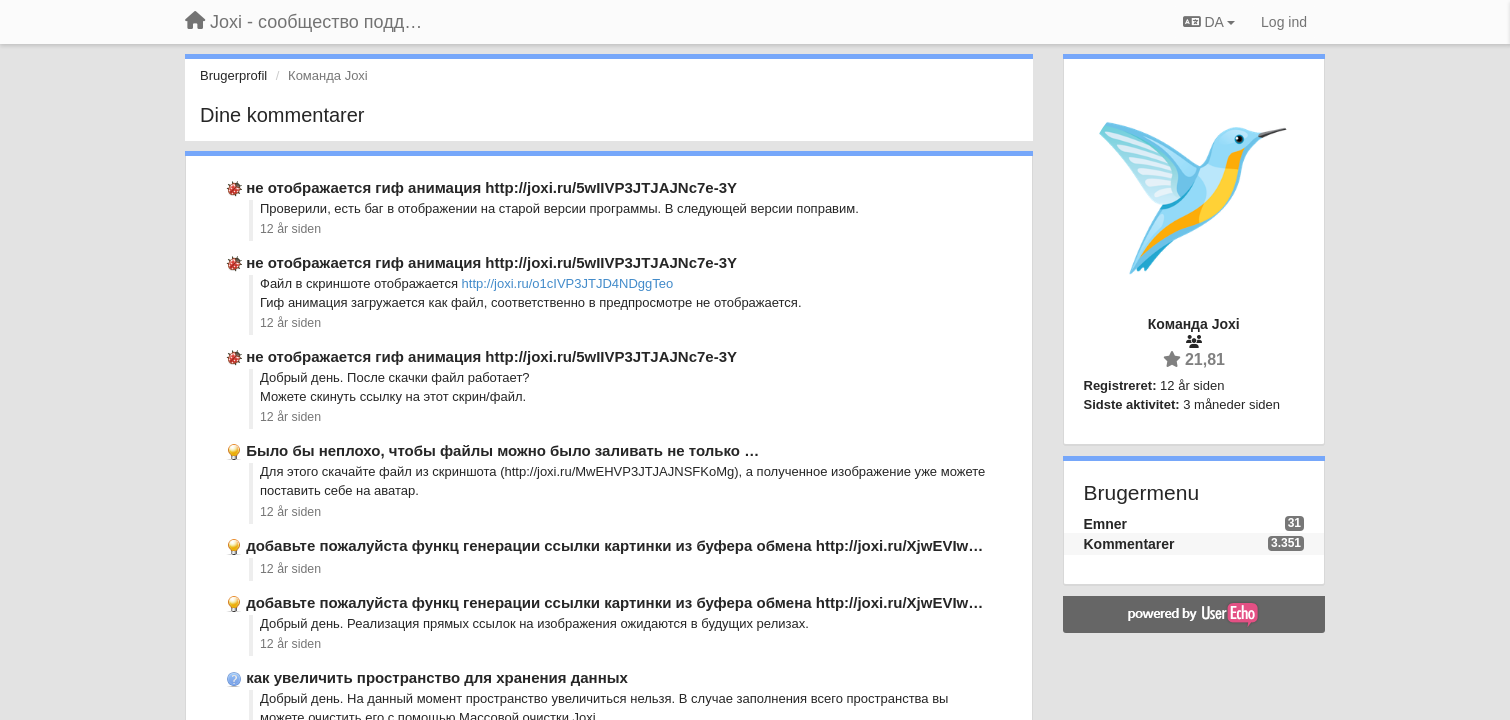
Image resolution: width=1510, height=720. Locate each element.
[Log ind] (1284, 22)
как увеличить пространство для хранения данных (437, 677)
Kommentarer (1129, 544)
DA (1209, 22)
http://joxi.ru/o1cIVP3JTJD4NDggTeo (568, 283)
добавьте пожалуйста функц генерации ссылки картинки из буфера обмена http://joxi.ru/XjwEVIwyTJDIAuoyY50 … (669, 545)
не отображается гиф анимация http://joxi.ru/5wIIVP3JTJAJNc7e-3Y (491, 187)
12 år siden (290, 229)
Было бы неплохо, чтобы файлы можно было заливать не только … (502, 450)
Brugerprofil (233, 75)
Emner (1106, 524)
